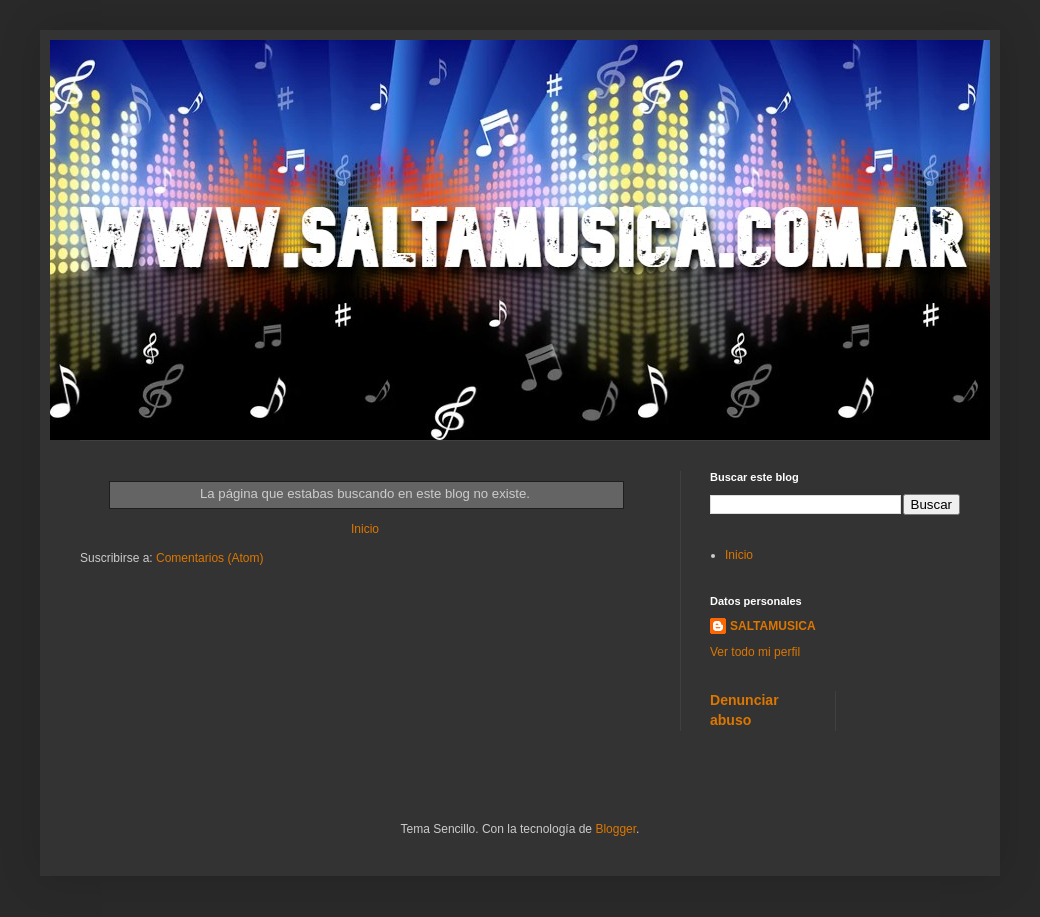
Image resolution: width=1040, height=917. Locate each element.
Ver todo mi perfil (755, 652)
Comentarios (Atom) (209, 558)
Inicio (365, 529)
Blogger (615, 829)
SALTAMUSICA (773, 626)
